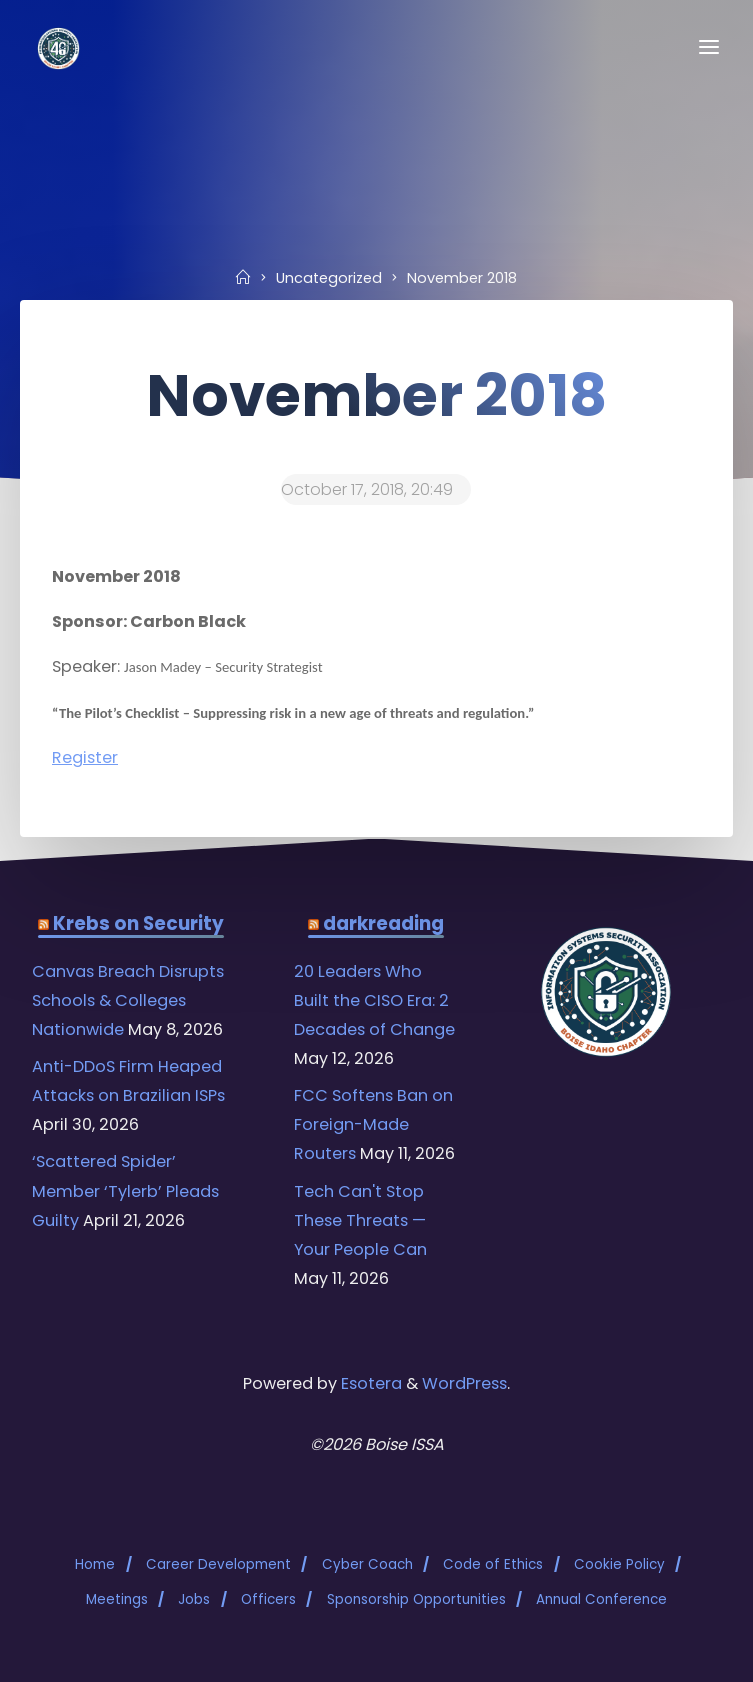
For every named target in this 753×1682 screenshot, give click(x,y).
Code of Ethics (493, 1564)
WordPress (464, 1383)
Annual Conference (601, 1599)
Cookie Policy (619, 1564)
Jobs (194, 1599)
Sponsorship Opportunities (416, 1599)
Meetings (117, 1599)
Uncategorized (329, 278)
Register (85, 757)
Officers (268, 1599)
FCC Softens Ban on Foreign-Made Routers (373, 1124)
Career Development (218, 1564)
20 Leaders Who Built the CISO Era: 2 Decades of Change (374, 1000)
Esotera (369, 1383)
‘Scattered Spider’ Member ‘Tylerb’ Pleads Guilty (125, 1190)
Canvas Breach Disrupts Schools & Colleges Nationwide (128, 1000)
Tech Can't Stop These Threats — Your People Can (360, 1220)
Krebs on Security (138, 923)
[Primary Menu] (709, 47)
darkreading (383, 923)
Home (95, 1564)
